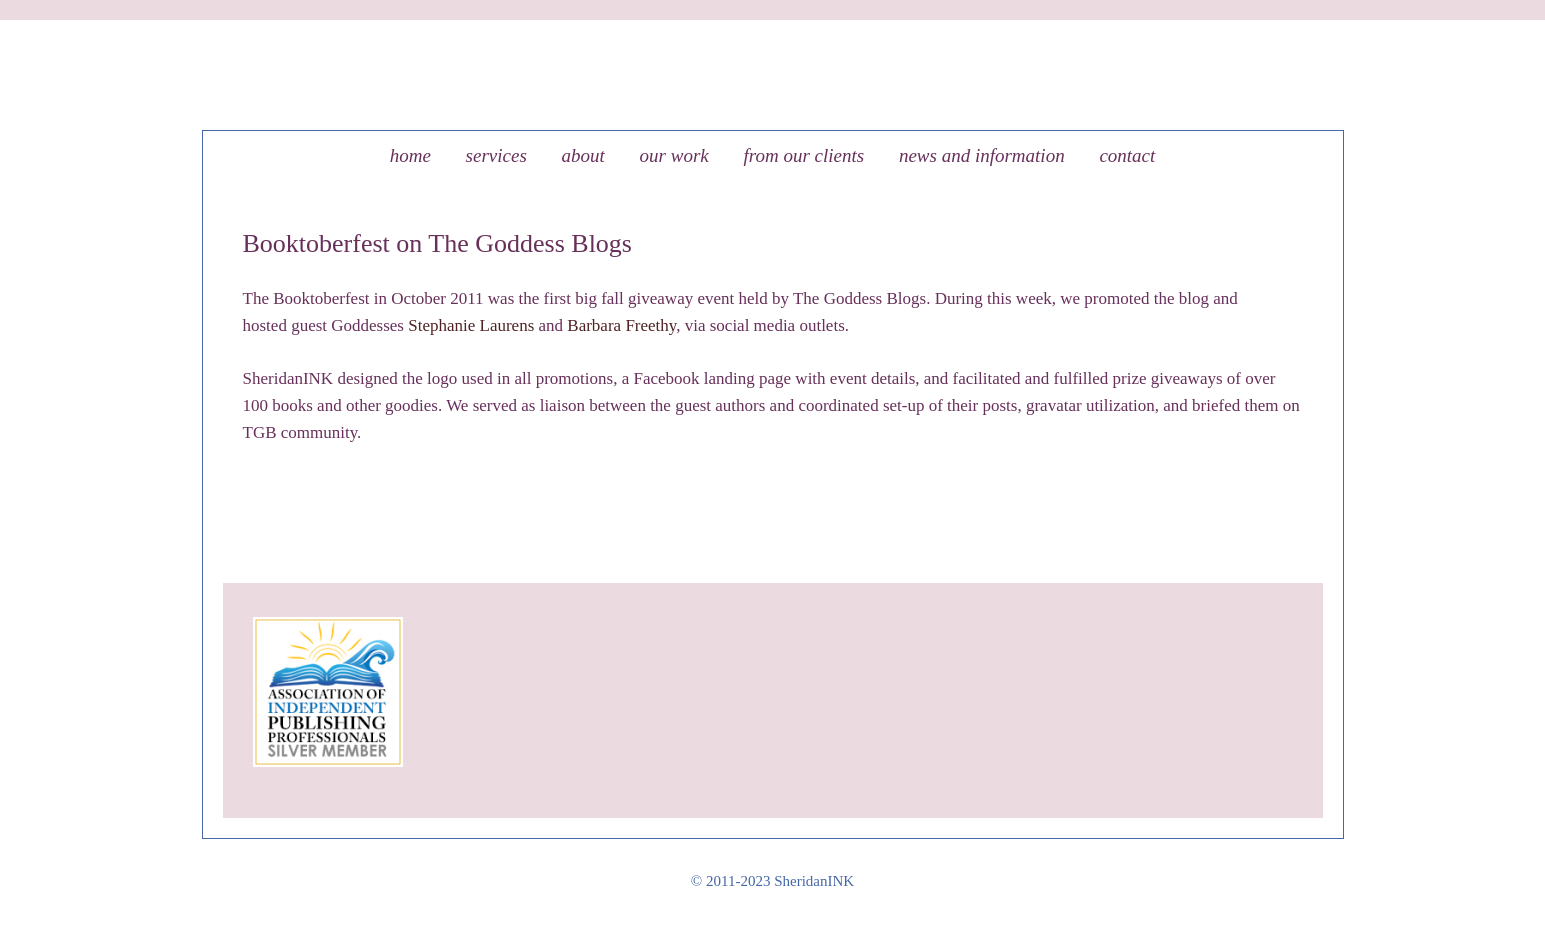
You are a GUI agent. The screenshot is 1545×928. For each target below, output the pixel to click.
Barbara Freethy (621, 325)
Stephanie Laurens (471, 325)
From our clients (803, 155)
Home (410, 155)
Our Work (674, 155)
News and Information (982, 155)
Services (496, 155)
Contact (1127, 155)
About (583, 155)
